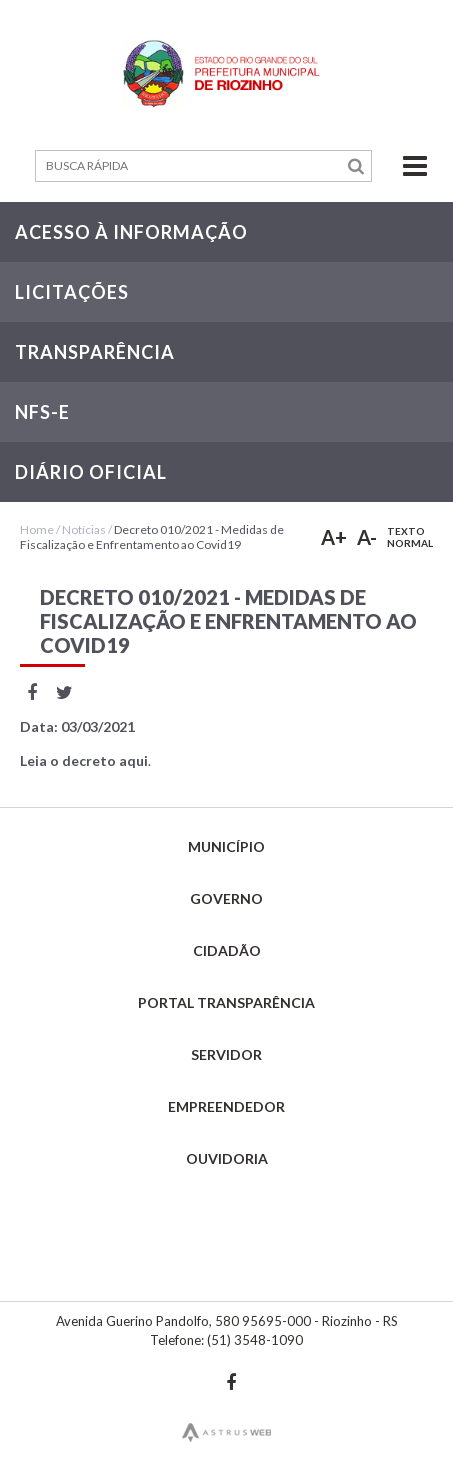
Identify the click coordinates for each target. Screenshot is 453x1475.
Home (37, 529)
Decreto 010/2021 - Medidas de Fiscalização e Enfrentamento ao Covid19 (152, 537)
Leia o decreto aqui (84, 760)
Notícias (84, 529)
